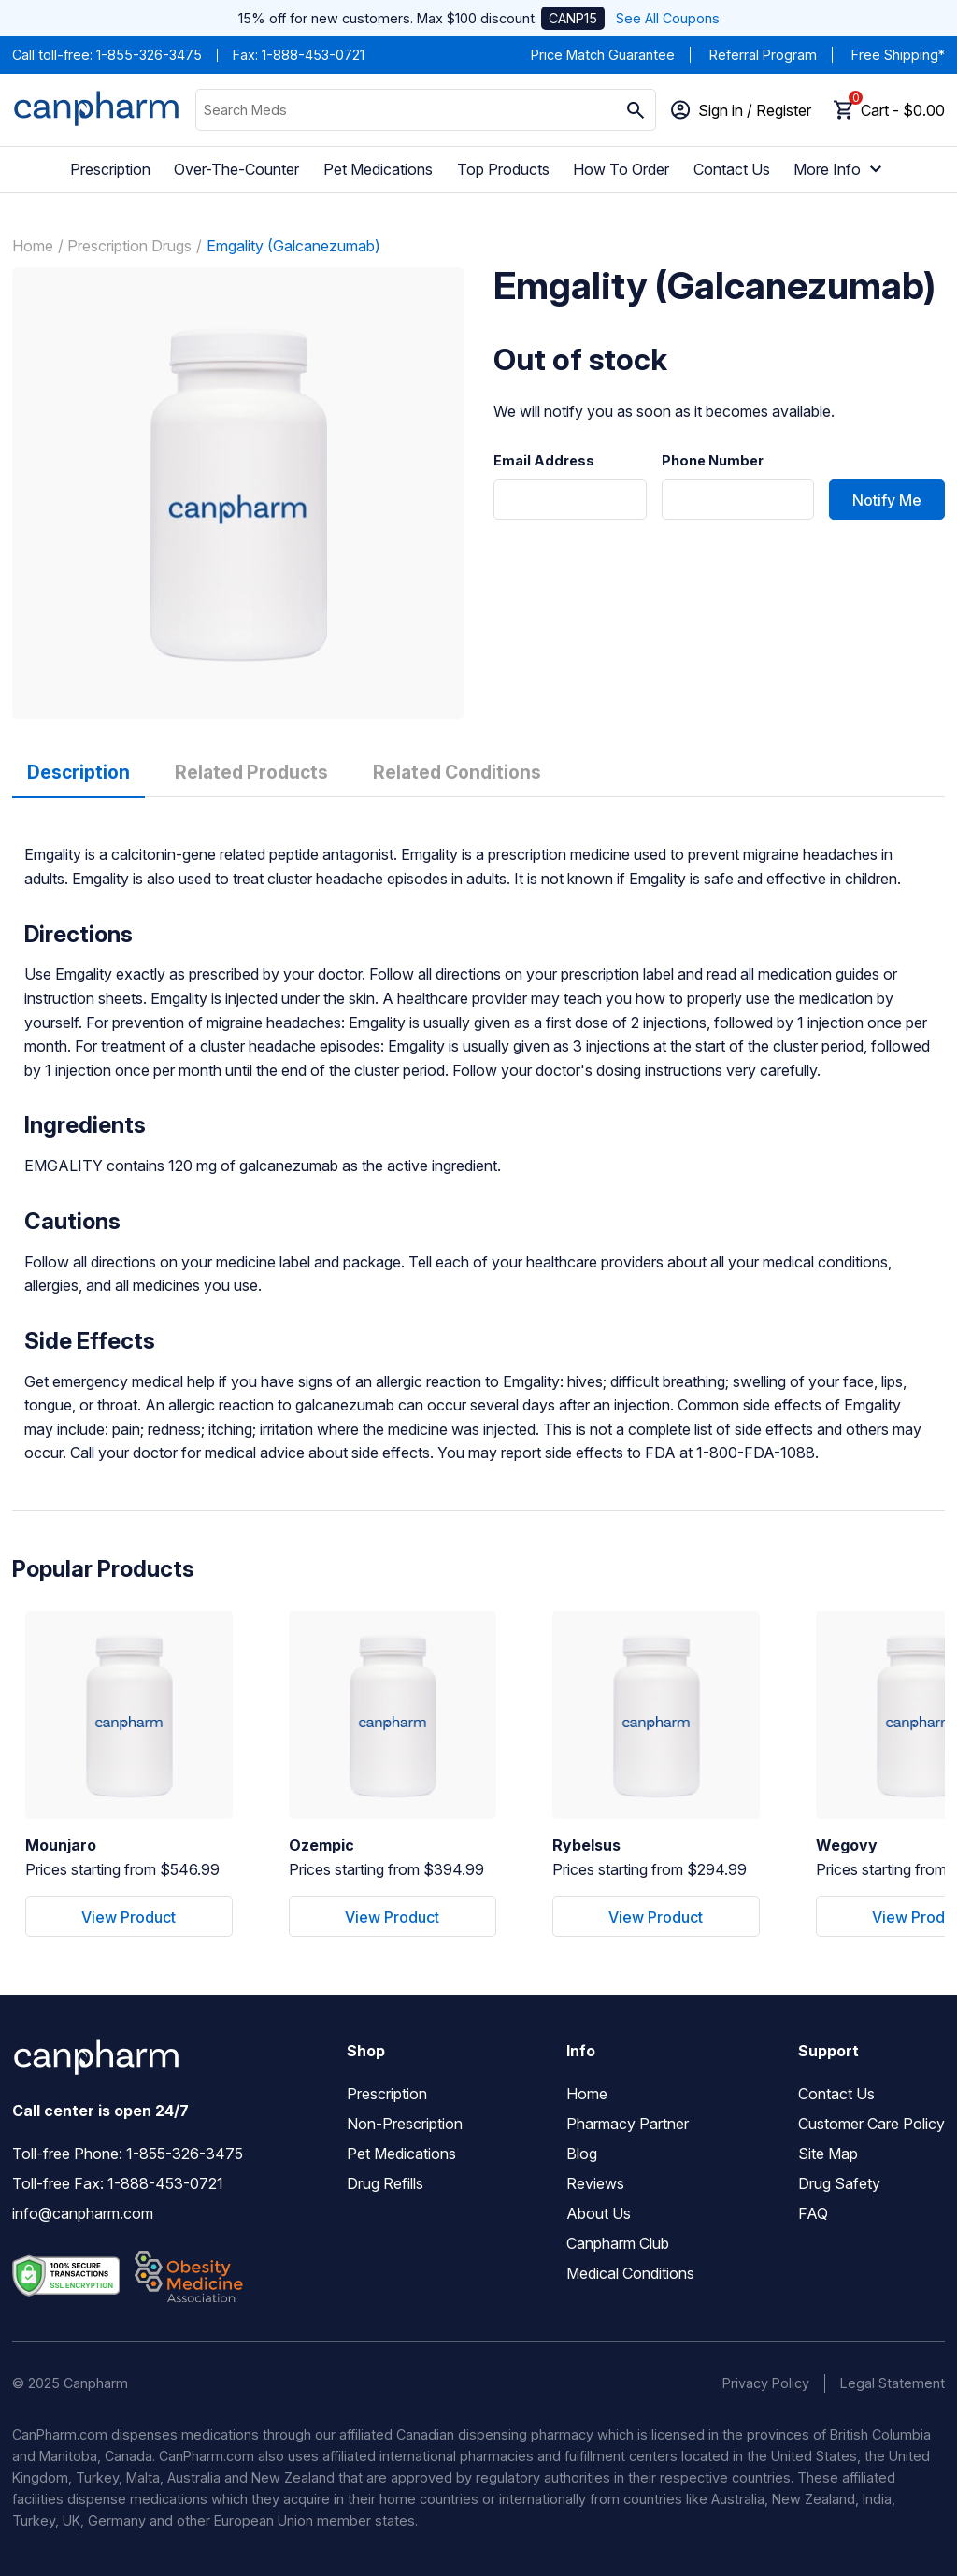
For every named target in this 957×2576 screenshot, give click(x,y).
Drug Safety (839, 2183)
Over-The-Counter (236, 169)
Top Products (503, 169)
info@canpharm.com (82, 2213)
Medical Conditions (630, 2273)
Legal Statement (892, 2383)
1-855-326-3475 (149, 55)
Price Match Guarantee (603, 55)
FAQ (813, 2213)
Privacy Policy (765, 2383)
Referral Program (763, 55)
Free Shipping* (898, 55)
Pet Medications (378, 169)
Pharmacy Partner (627, 2123)
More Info (840, 169)
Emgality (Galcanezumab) (293, 245)
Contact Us (731, 169)
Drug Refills (385, 2183)
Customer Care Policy (871, 2123)
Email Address (543, 460)
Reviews (595, 2183)
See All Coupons (668, 18)
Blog (581, 2153)
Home (32, 245)
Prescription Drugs (129, 245)
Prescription (110, 169)
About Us (598, 2213)
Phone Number (713, 460)
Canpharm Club (617, 2243)
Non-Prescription (405, 2123)
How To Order (621, 169)
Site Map (828, 2153)
